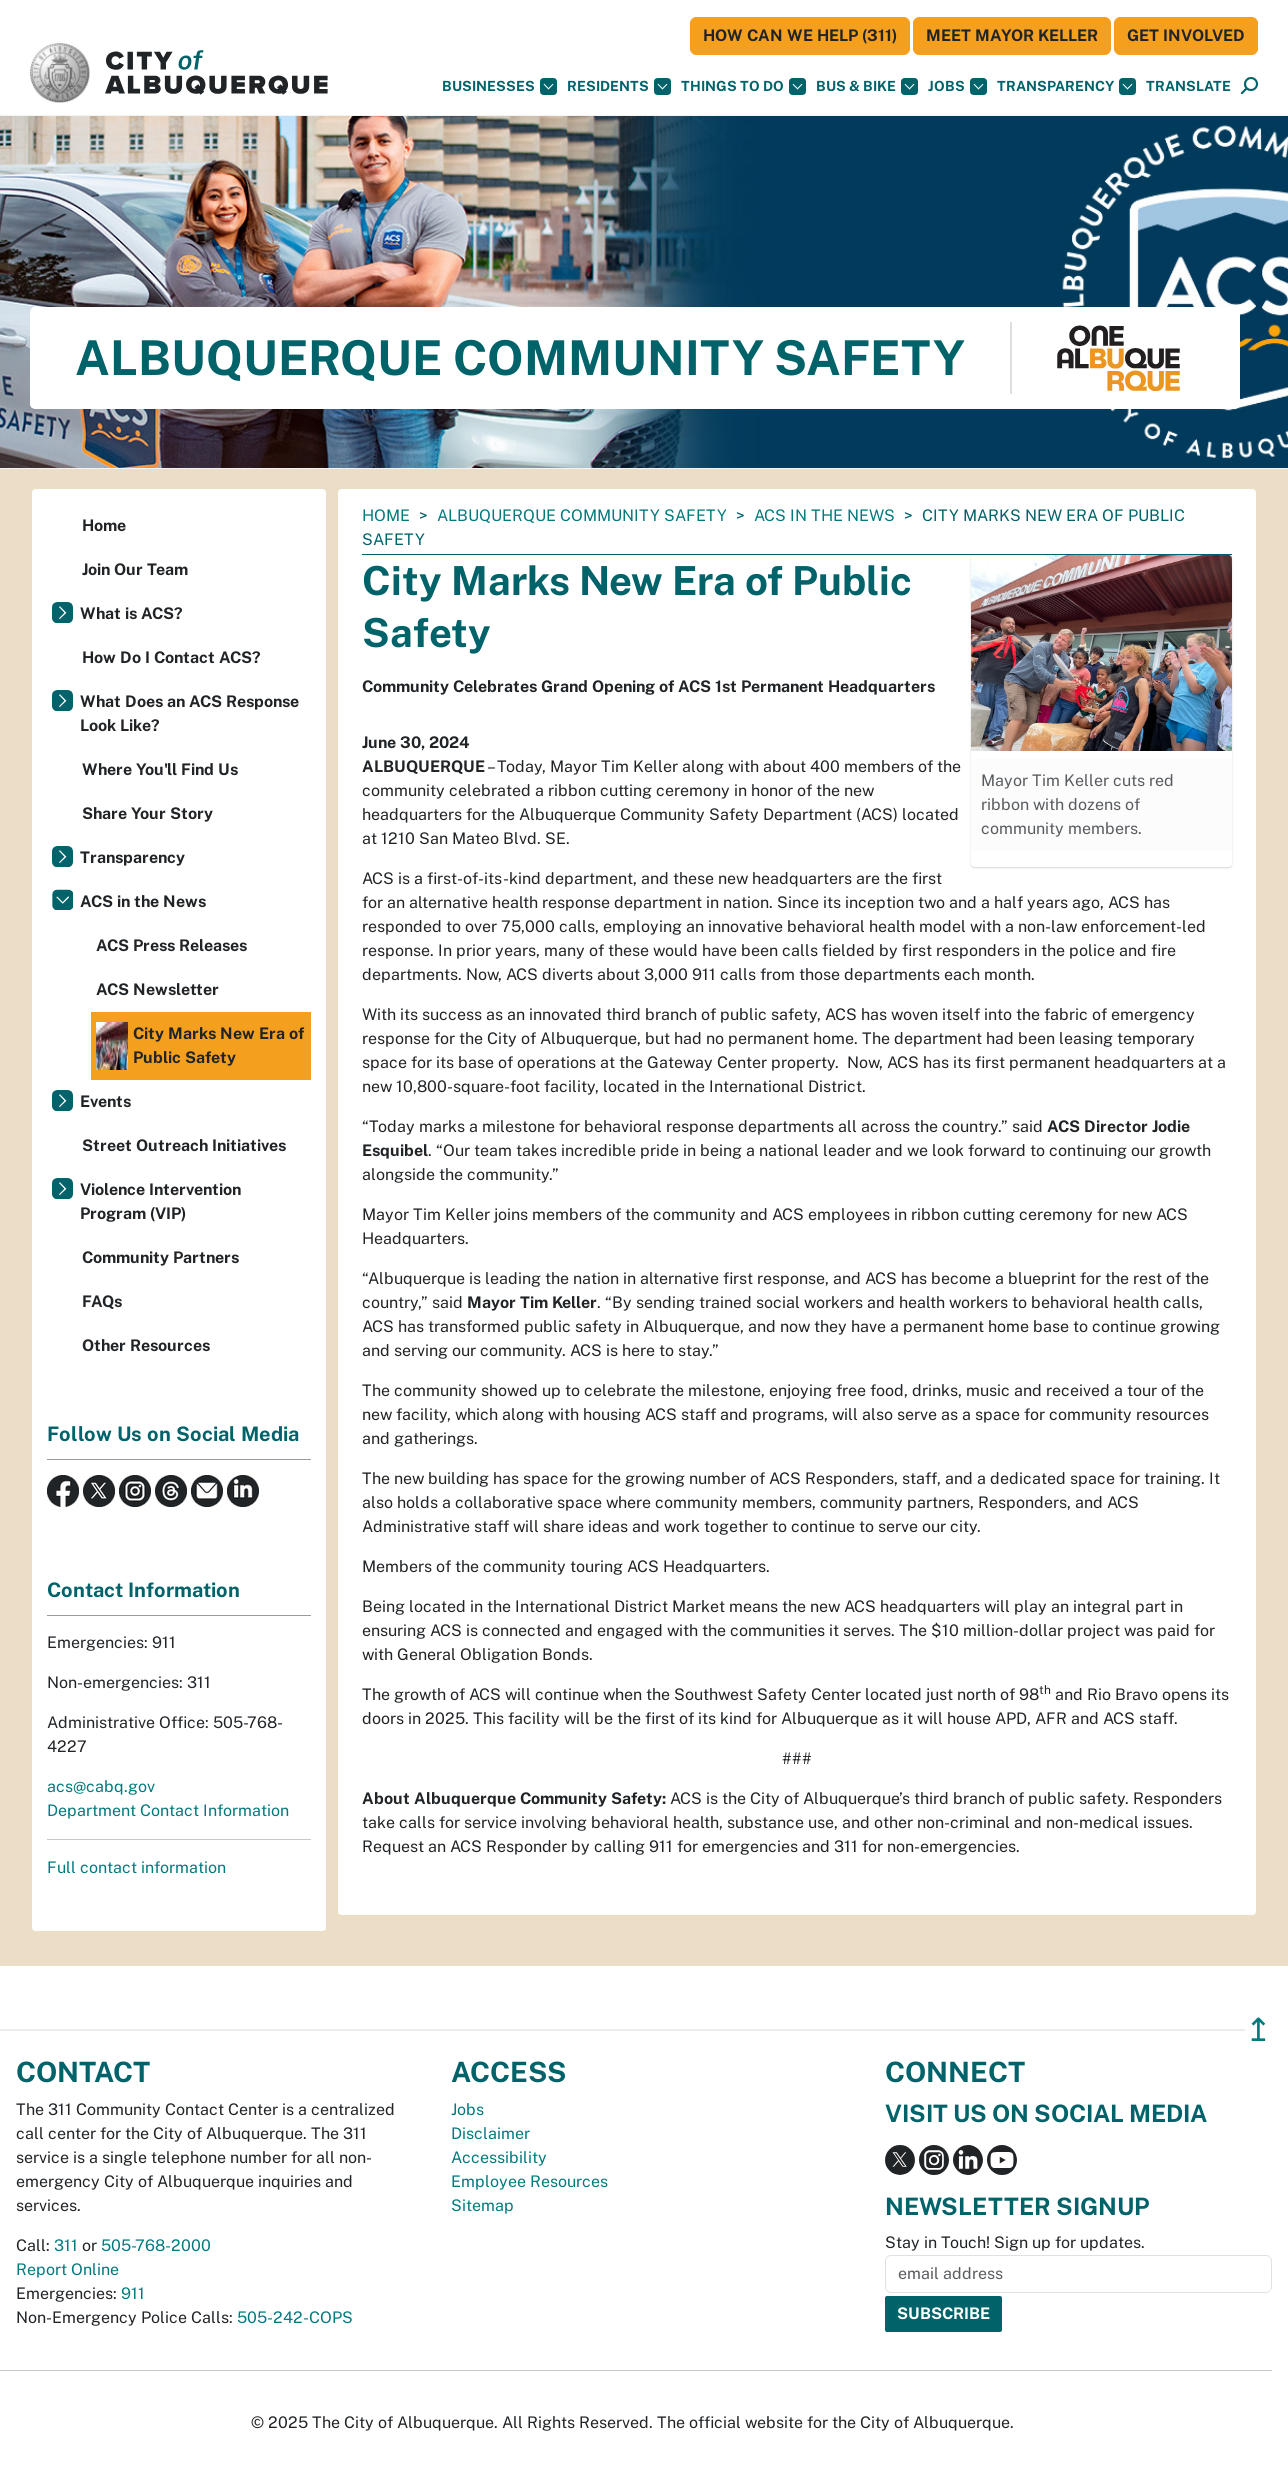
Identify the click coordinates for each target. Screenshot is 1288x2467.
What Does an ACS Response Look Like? (189, 713)
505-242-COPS (295, 2317)
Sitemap (482, 2205)
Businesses (499, 86)
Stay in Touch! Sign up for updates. (1015, 2242)
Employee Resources (529, 2181)
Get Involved (1186, 35)
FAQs (102, 1301)
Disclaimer (490, 2133)
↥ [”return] (1258, 2029)
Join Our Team (135, 569)
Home (386, 515)
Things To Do (743, 86)
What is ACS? (131, 613)
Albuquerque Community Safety (582, 515)
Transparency (1066, 86)
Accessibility (499, 2157)
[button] (1188, 86)
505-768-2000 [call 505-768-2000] (156, 2245)
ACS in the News (824, 515)
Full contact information (136, 1867)
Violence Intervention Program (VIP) (160, 1201)
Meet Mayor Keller (1012, 35)
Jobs (957, 86)
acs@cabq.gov (101, 1786)
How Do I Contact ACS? (171, 657)
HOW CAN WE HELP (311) (800, 35)
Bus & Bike (867, 86)
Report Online (67, 2269)
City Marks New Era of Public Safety (200, 1046)
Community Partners (160, 1257)
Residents (619, 86)
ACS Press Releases (171, 945)
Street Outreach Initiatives (184, 1145)
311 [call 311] (66, 2245)
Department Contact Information (168, 1810)
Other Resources (146, 1345)
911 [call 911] (133, 2293)
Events (105, 1101)
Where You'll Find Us (160, 769)
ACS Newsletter (157, 989)
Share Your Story (147, 813)
